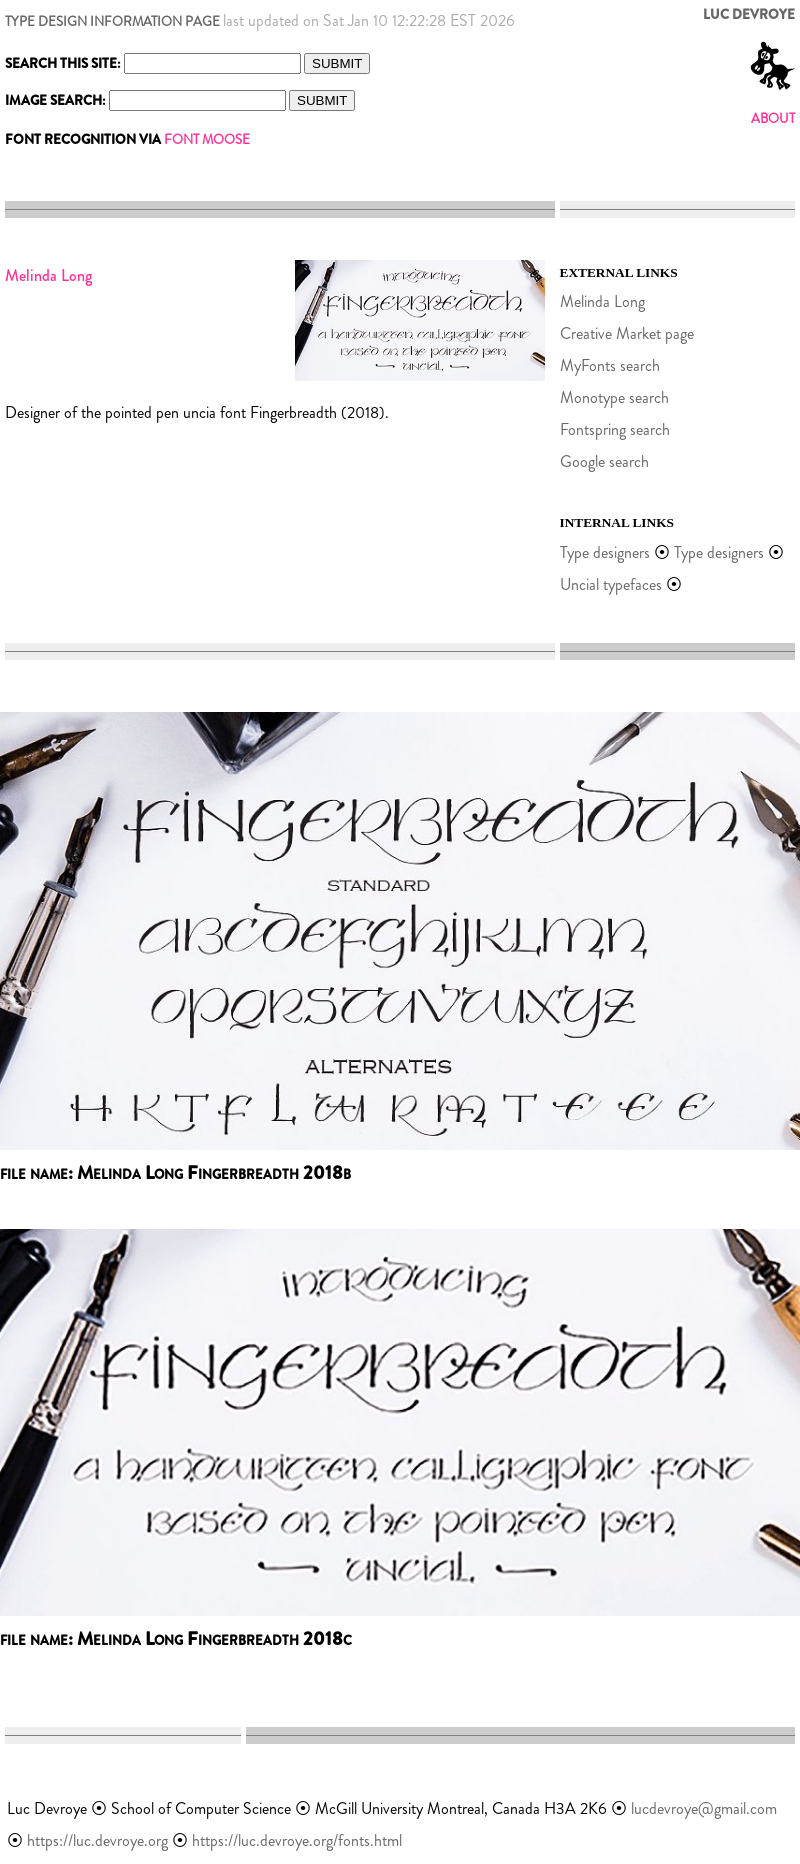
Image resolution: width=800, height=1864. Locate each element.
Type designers (605, 552)
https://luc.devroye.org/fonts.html (297, 1840)
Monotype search (614, 397)
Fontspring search (615, 429)
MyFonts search (610, 365)
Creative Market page (627, 333)
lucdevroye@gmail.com (704, 1808)
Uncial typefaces (611, 584)
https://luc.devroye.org (97, 1840)
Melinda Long (602, 301)
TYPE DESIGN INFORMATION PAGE (112, 21)
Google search (604, 461)
